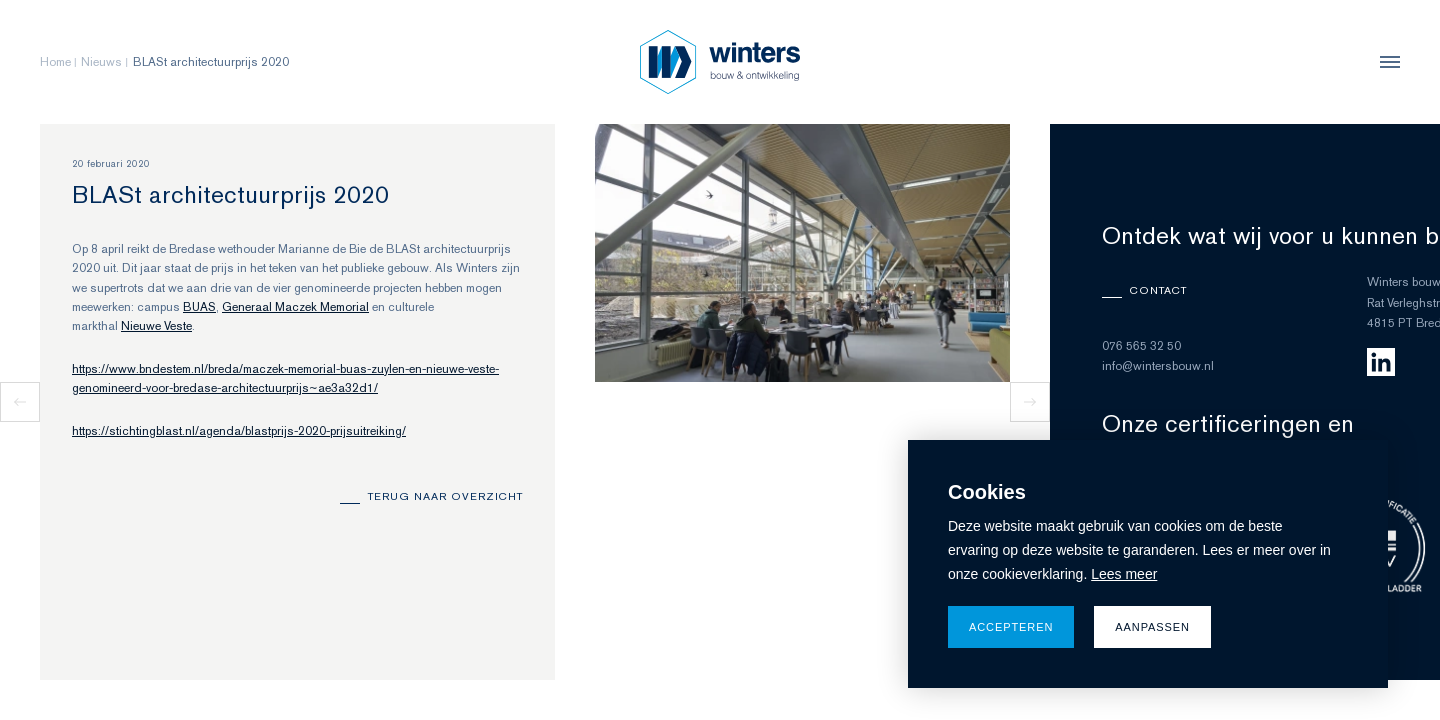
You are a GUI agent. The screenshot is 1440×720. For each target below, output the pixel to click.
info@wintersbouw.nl (1158, 366)
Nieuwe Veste (156, 326)
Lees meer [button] (1124, 574)
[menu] (1385, 62)
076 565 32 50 (1141, 346)
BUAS (199, 307)
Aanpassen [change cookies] (1152, 627)
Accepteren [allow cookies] (1011, 627)
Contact (1158, 290)
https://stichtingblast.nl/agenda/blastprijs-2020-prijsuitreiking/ (239, 431)
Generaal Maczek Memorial (295, 307)
